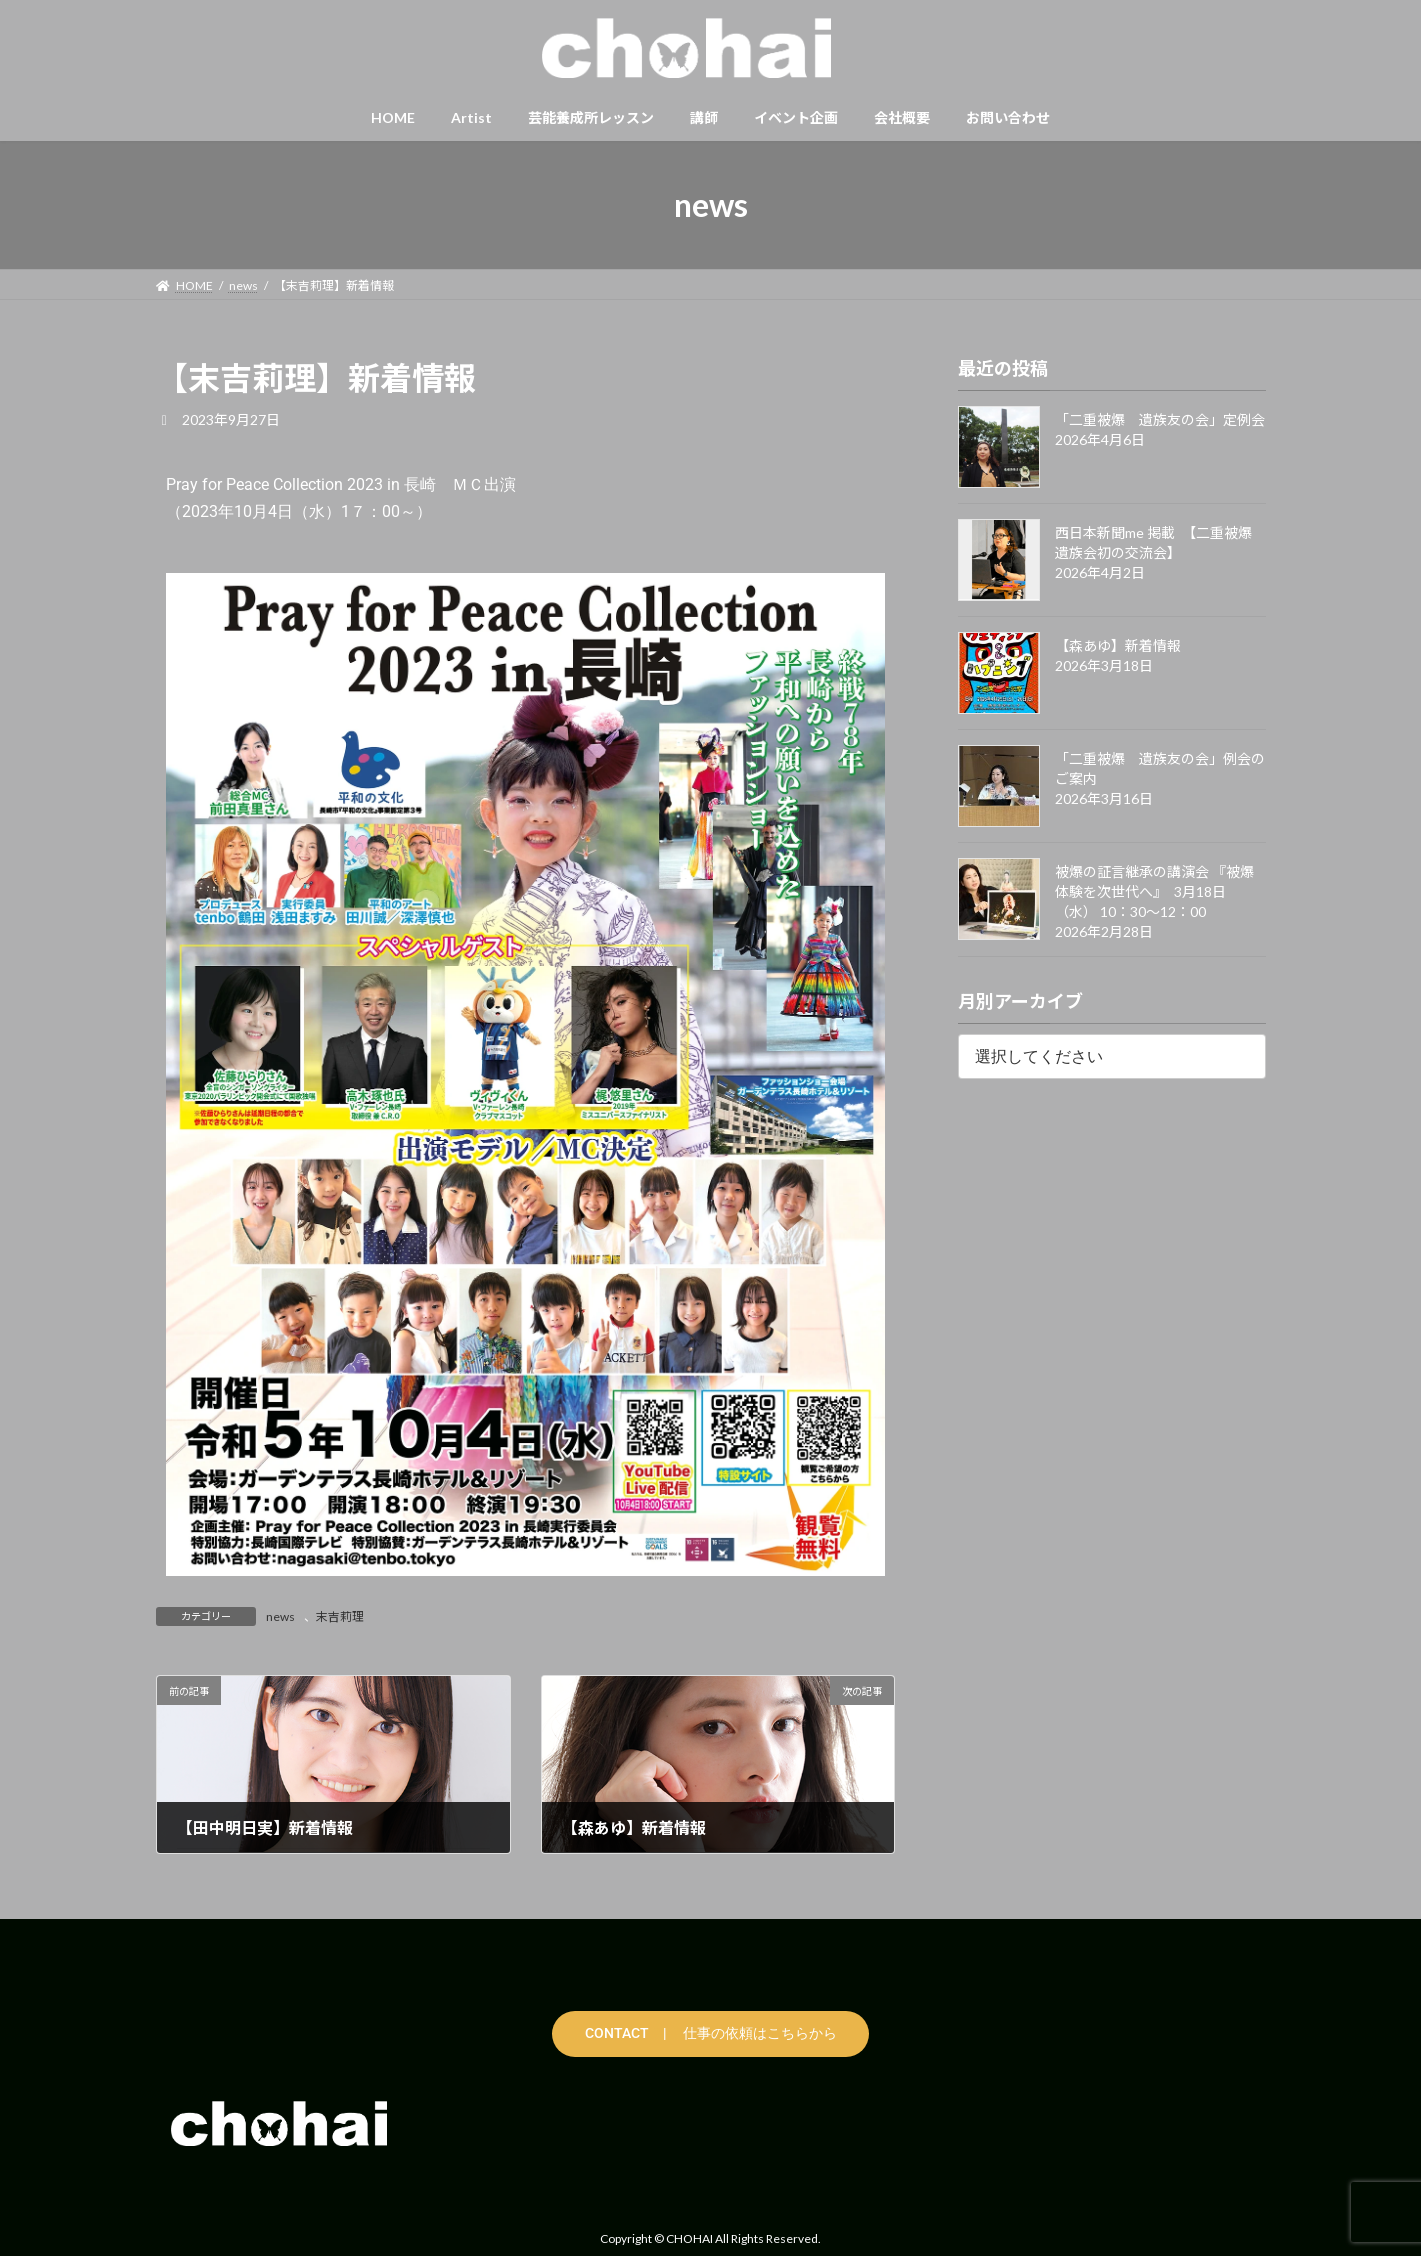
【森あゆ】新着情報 (1118, 645)
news (280, 1616)
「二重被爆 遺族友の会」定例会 (1160, 419)
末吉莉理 (340, 1616)
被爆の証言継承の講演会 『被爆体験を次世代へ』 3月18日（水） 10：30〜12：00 (1154, 891)
